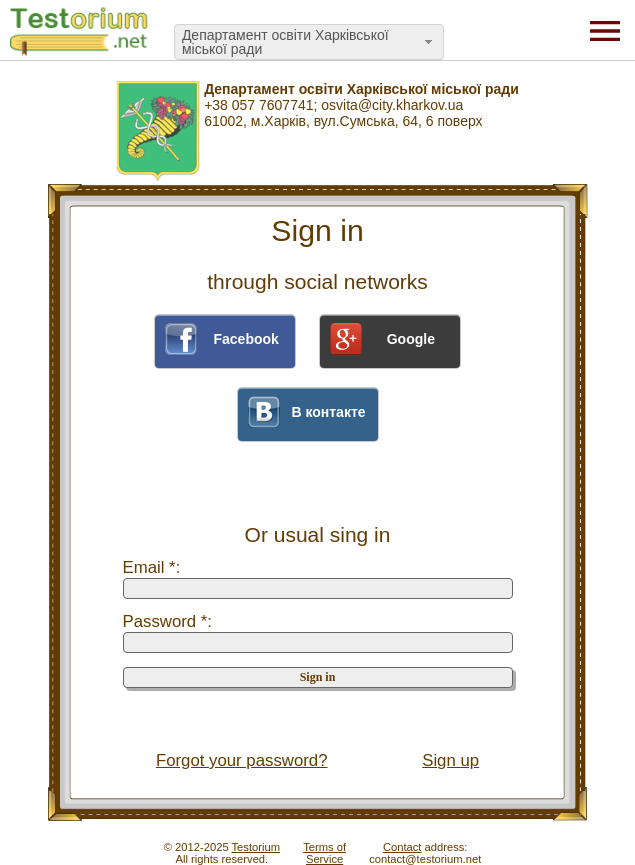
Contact (402, 847)
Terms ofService (324, 853)
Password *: (168, 621)
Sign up (450, 760)
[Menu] (605, 30)
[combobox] (309, 42)
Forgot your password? (242, 760)
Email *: (152, 567)
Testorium (256, 847)
